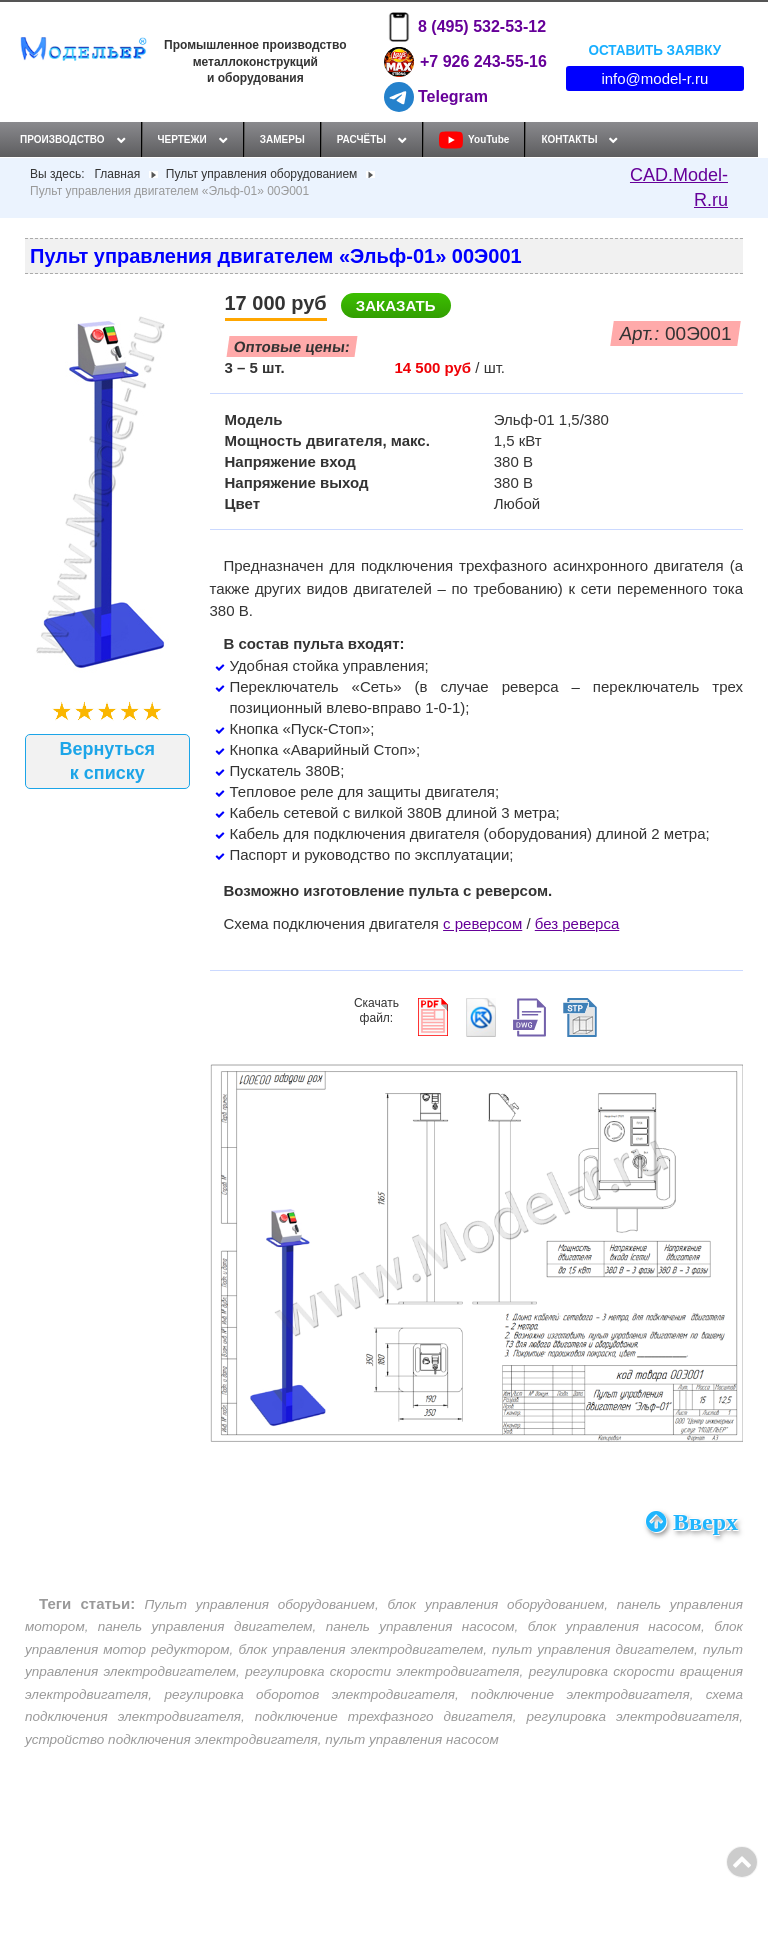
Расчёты (361, 139)
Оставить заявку (654, 49)
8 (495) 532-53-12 (465, 27)
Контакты (569, 139)
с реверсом (482, 923)
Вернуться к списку (107, 760)
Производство (62, 139)
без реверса (577, 923)
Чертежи (182, 139)
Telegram (436, 97)
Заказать (396, 305)
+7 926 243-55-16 (465, 62)
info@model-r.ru (654, 78)
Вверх (692, 1522)
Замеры (282, 139)
